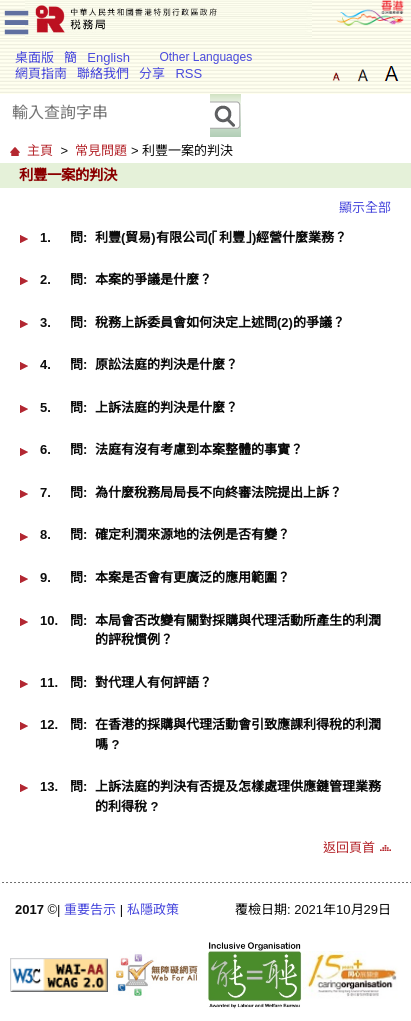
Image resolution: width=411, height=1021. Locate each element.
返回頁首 (349, 847)
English (108, 57)
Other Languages (205, 57)
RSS (188, 73)
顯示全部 (365, 207)
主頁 (40, 150)
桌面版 (34, 57)
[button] (24, 238)
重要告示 (90, 909)
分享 (152, 73)
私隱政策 (153, 909)
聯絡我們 (103, 73)
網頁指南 (41, 73)
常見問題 (101, 150)
